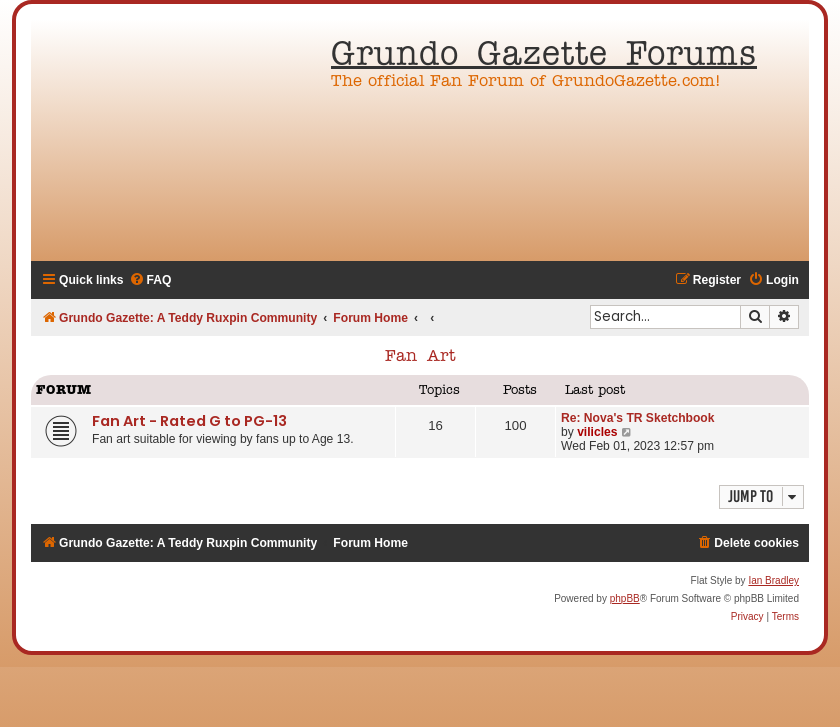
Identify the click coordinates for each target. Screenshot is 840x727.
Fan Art (420, 357)
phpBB (625, 598)
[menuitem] (150, 280)
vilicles (597, 432)
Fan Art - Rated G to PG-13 (189, 421)
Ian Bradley (773, 580)
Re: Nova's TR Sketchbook (637, 418)
